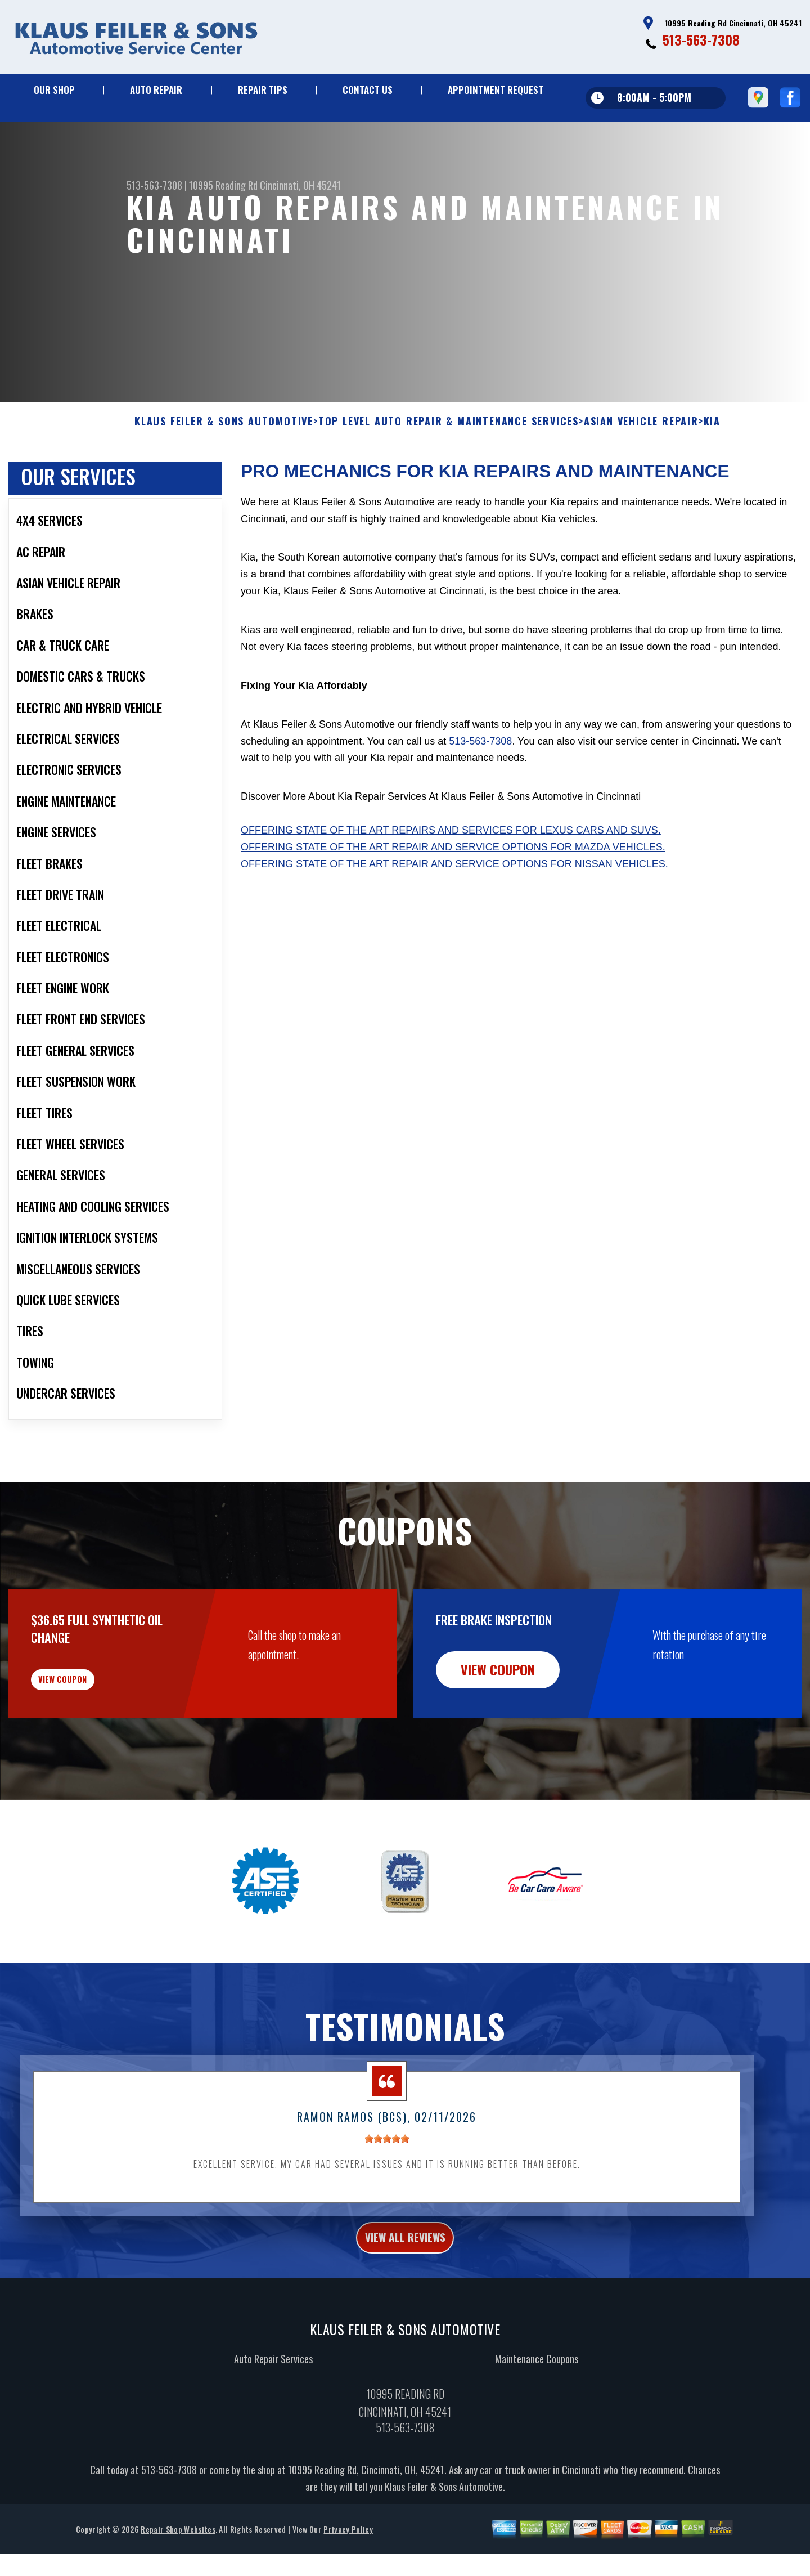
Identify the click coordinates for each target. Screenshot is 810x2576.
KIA (712, 477)
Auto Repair (156, 90)
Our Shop (54, 90)
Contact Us (368, 90)
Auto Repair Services (273, 2435)
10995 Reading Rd (223, 185)
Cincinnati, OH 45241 (300, 185)
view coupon (93, 1742)
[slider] (387, 2209)
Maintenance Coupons (536, 2435)
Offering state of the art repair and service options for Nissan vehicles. (454, 918)
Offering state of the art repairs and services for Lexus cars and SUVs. (451, 885)
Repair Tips (262, 90)
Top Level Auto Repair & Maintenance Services (448, 477)
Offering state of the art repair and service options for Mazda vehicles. (453, 901)
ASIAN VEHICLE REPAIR (641, 477)
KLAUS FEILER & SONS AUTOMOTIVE (223, 477)
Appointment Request (495, 90)
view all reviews (405, 2311)
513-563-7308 (701, 39)
